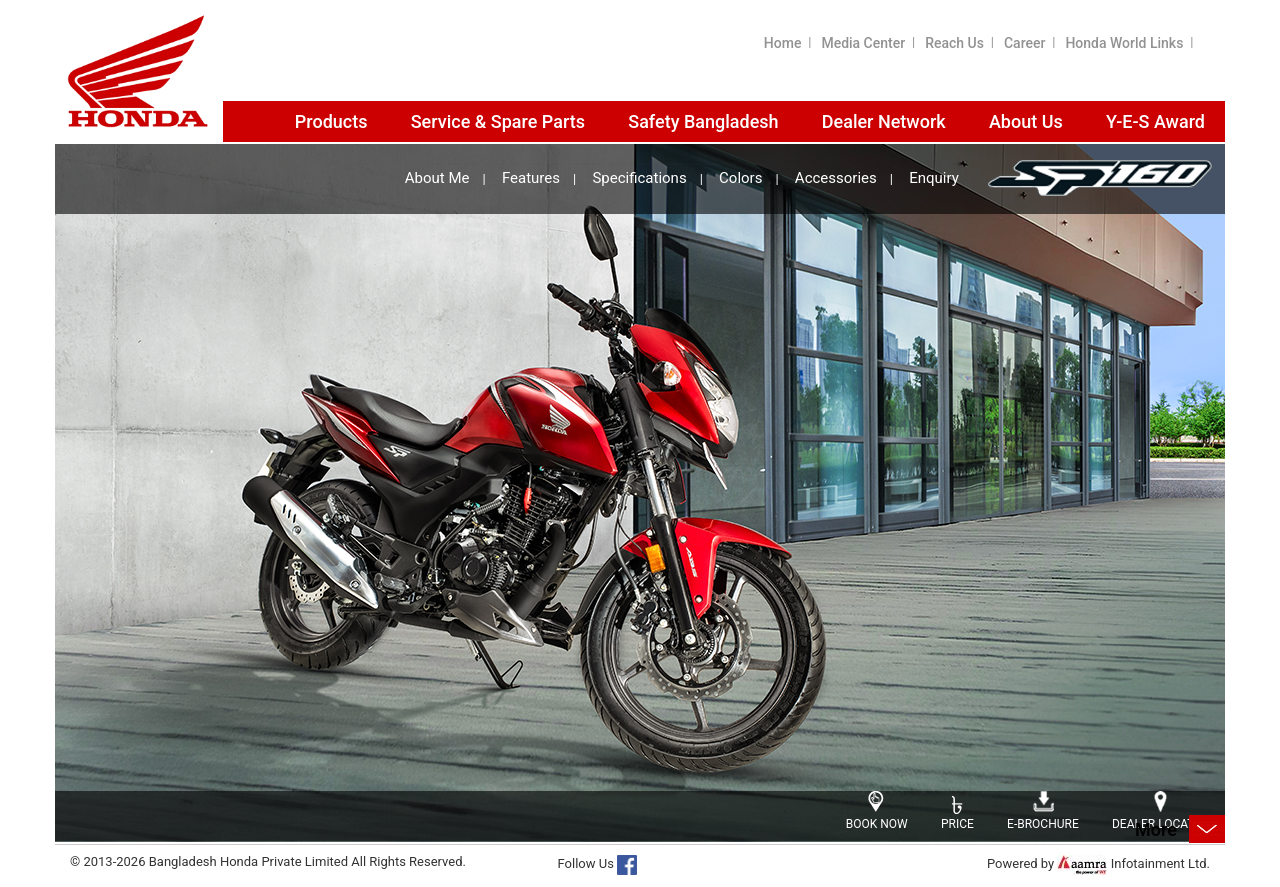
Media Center (863, 43)
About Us (1026, 121)
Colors (740, 178)
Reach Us (954, 43)
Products (331, 121)
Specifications (639, 178)
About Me (437, 178)
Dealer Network (884, 121)
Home (783, 43)
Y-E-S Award (1155, 121)
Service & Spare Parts (498, 121)
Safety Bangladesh (703, 121)
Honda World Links (1124, 43)
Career (1024, 43)
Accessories (836, 178)
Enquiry (934, 178)
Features (531, 178)
